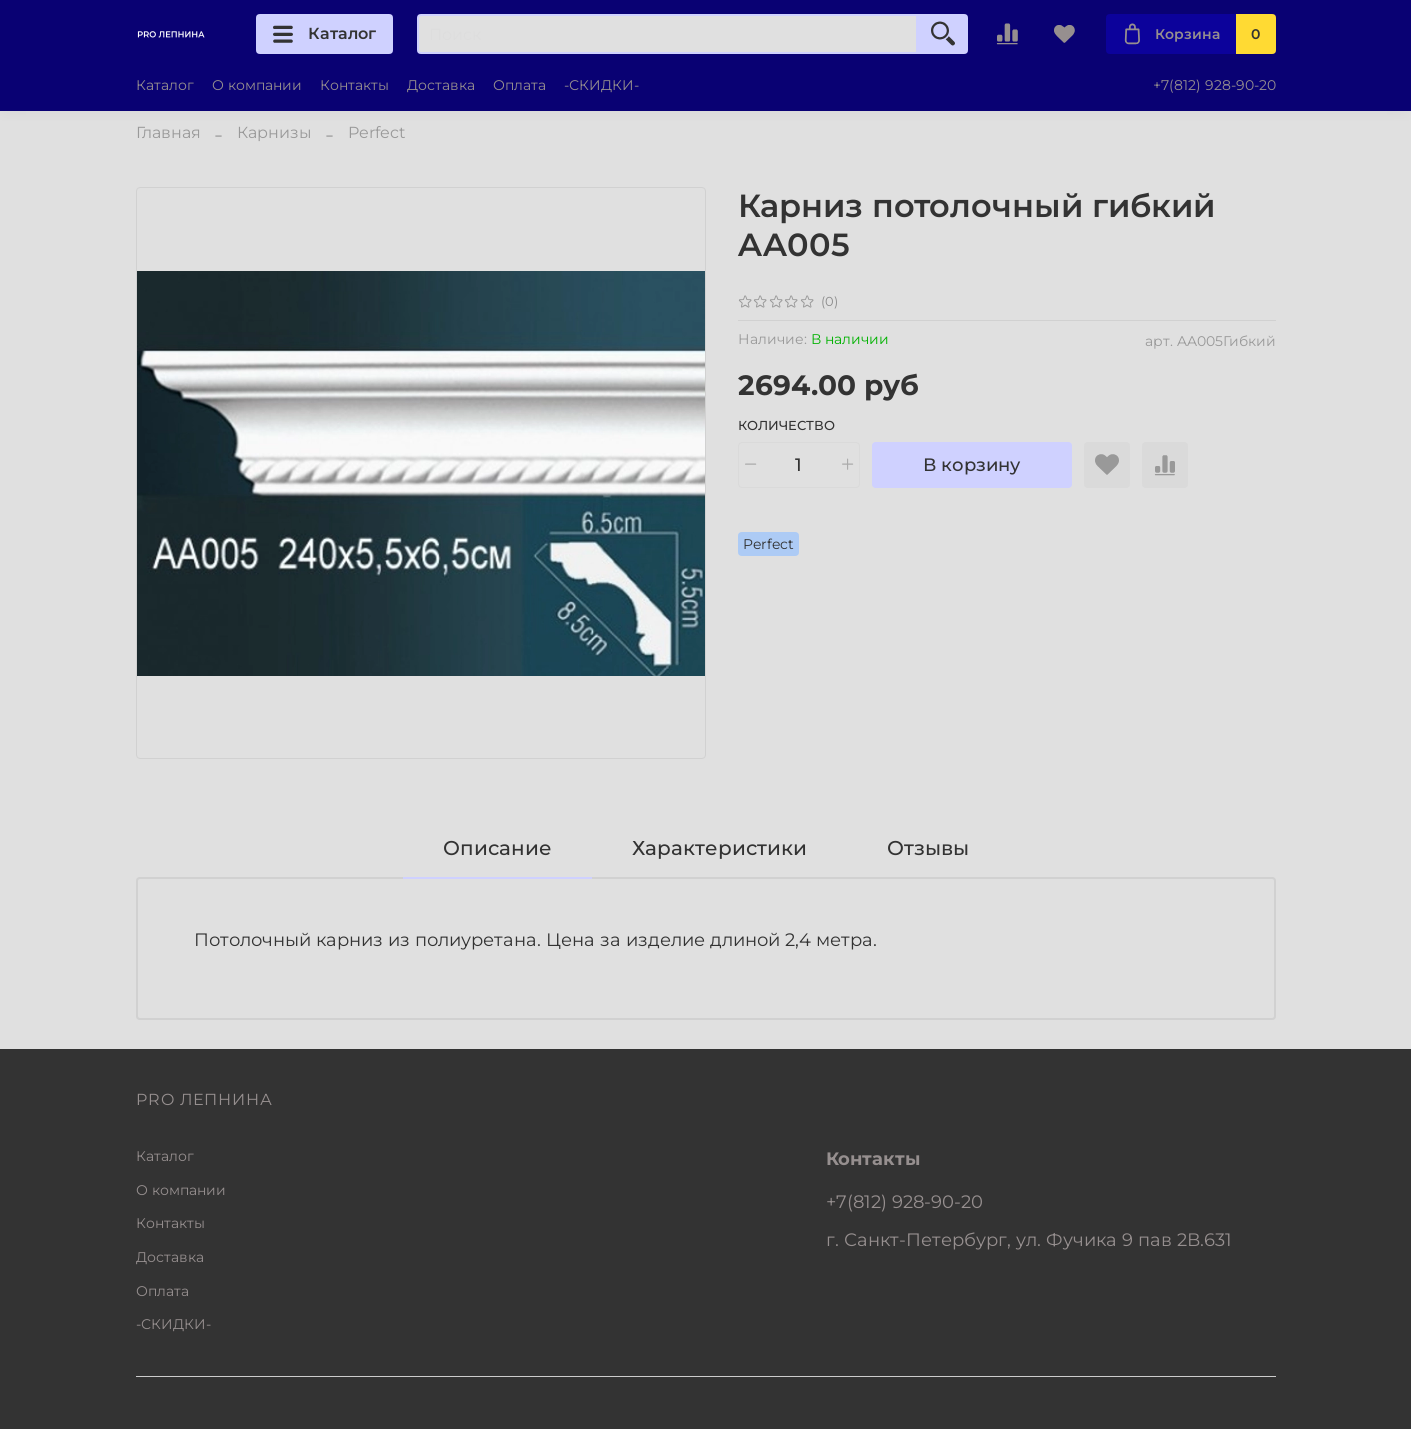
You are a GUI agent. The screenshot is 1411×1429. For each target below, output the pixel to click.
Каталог (324, 34)
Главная (168, 132)
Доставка (441, 85)
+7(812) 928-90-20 (1214, 85)
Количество (786, 425)
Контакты (354, 85)
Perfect (377, 132)
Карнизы (274, 132)
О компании (257, 85)
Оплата (519, 85)
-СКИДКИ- (601, 85)
